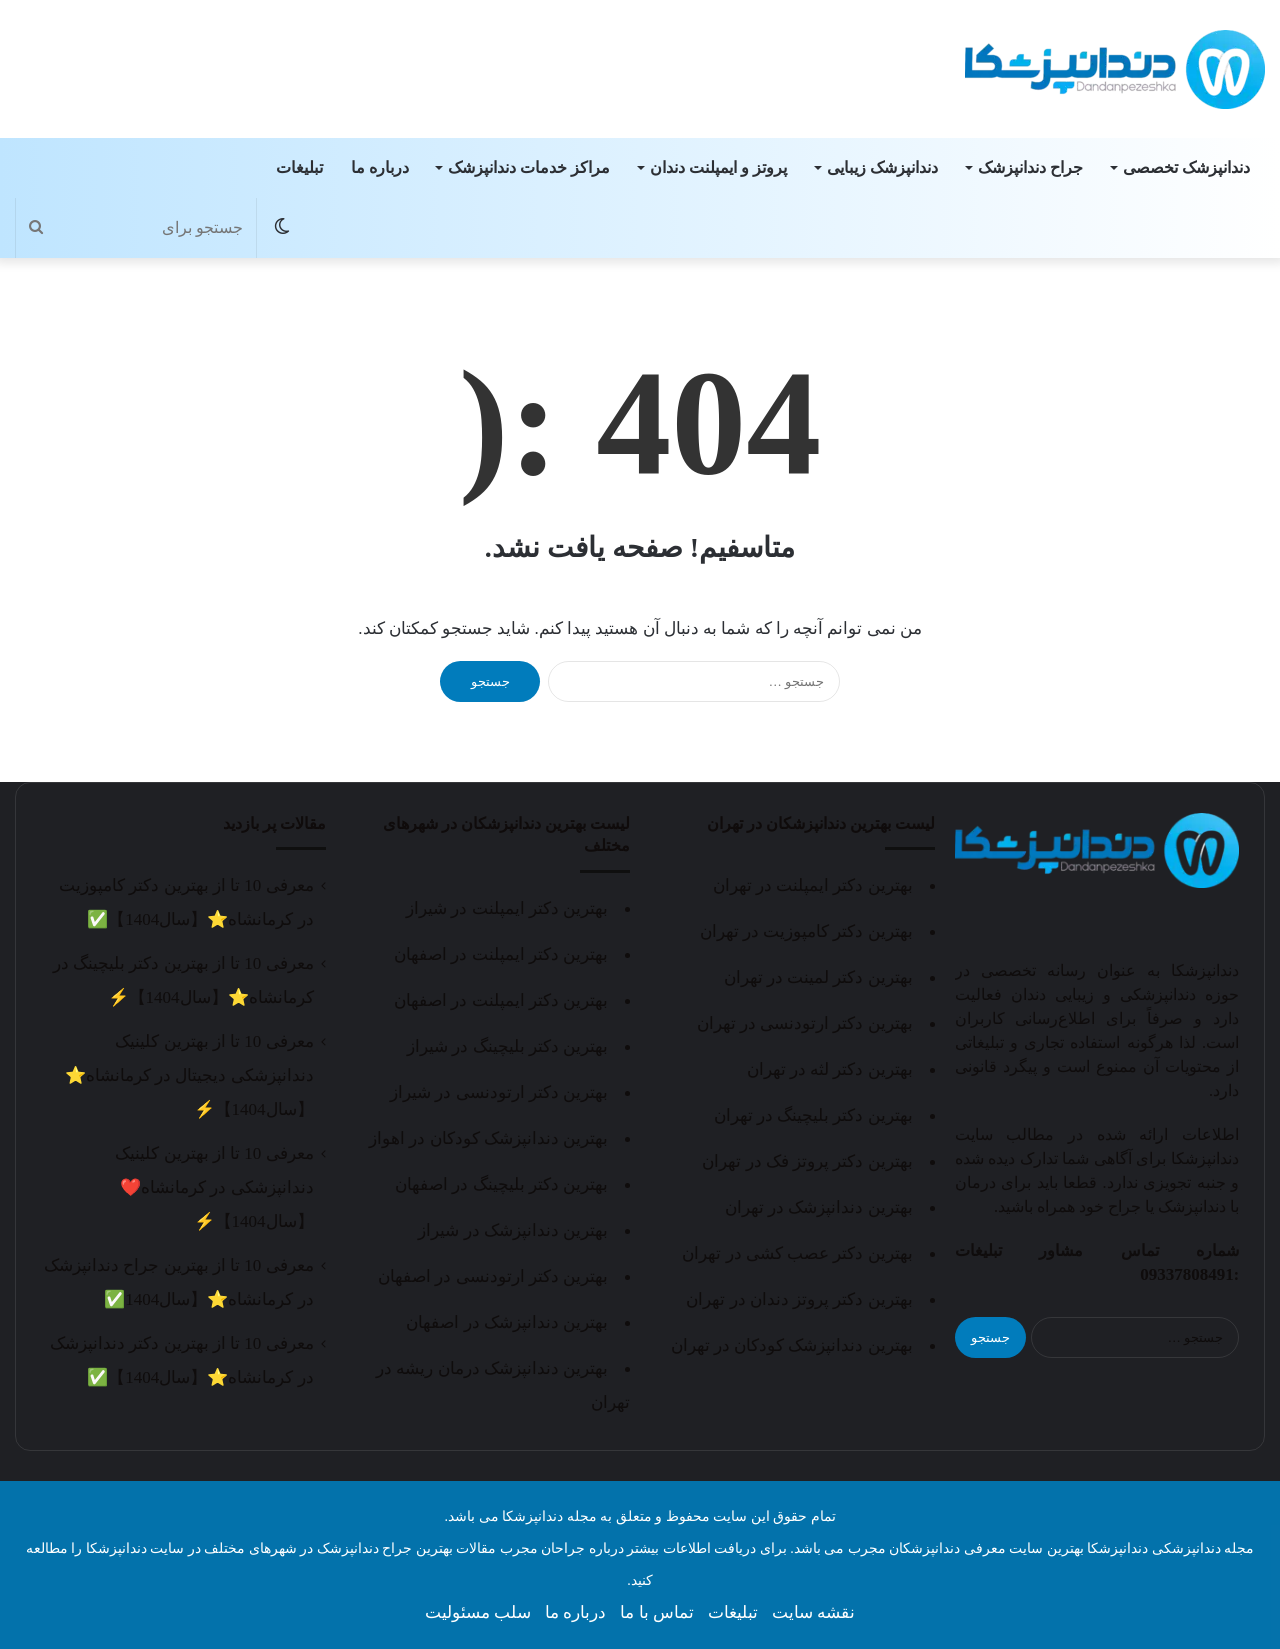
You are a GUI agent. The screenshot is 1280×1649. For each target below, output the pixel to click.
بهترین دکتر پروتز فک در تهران (807, 1161)
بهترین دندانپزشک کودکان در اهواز (488, 1138)
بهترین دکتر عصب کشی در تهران (797, 1253)
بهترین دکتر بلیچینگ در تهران (813, 1115)
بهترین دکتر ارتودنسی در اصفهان (493, 1276)
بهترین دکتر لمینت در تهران (818, 977)
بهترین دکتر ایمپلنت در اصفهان (501, 954)
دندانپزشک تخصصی (1186, 167)
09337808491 (1187, 1274)
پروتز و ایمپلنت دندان (718, 167)
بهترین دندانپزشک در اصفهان (507, 1322)
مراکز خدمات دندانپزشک (529, 167)
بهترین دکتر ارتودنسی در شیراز (499, 1092)
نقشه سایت (813, 1612)
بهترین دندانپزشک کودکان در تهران (792, 1345)
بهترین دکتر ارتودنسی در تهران (805, 1023)
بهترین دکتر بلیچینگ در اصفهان (501, 1184)
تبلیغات (299, 167)
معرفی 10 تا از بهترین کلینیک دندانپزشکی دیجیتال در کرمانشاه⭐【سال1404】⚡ (189, 1075)
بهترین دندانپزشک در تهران (819, 1207)
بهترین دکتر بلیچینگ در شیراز (507, 1046)
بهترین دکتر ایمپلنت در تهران (813, 885)
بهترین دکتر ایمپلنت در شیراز (507, 908)
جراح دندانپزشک (1030, 167)
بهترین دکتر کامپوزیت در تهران (806, 931)
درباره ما (380, 167)
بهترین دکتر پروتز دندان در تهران (799, 1299)
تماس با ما (657, 1612)
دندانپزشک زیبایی (882, 167)
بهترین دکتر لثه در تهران (830, 1069)
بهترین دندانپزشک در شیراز (513, 1230)
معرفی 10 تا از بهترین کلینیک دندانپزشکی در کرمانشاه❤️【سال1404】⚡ (214, 1187)
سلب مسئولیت (478, 1612)
